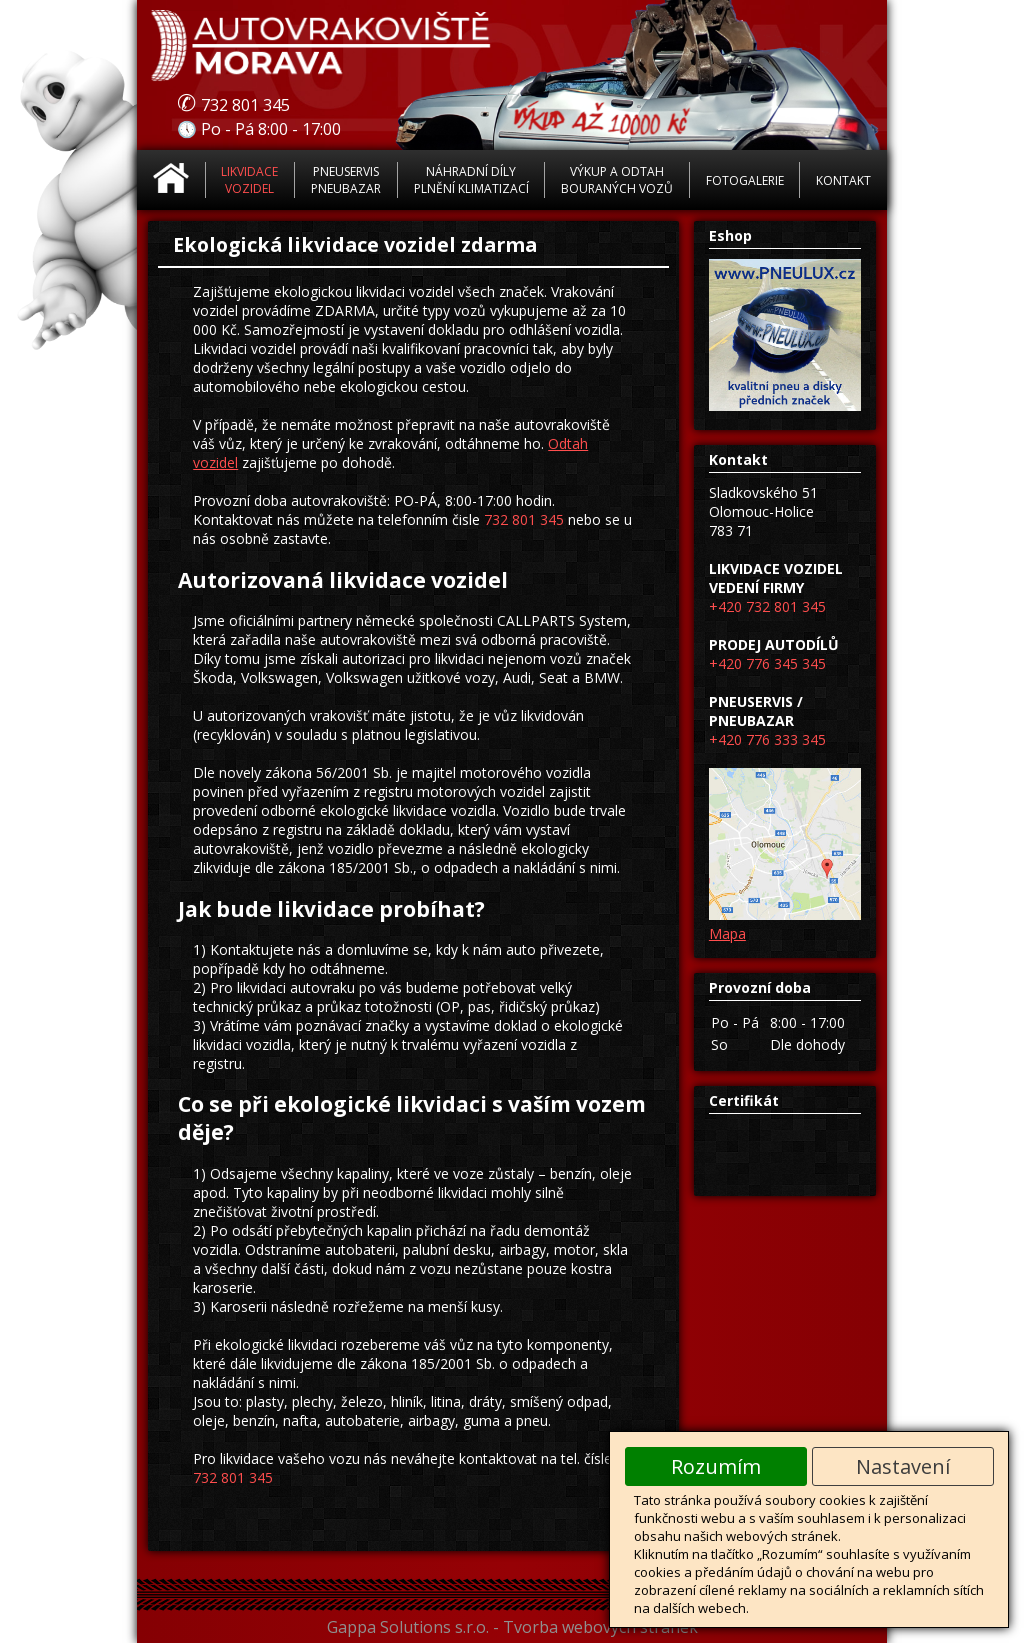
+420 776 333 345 (767, 739)
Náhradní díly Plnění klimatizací (471, 180)
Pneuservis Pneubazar (346, 180)
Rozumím (716, 1466)
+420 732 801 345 (767, 606)
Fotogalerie (745, 180)
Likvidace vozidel (249, 180)
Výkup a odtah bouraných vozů (617, 180)
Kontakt (843, 180)
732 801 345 (524, 519)
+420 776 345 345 (767, 663)
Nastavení (903, 1466)
